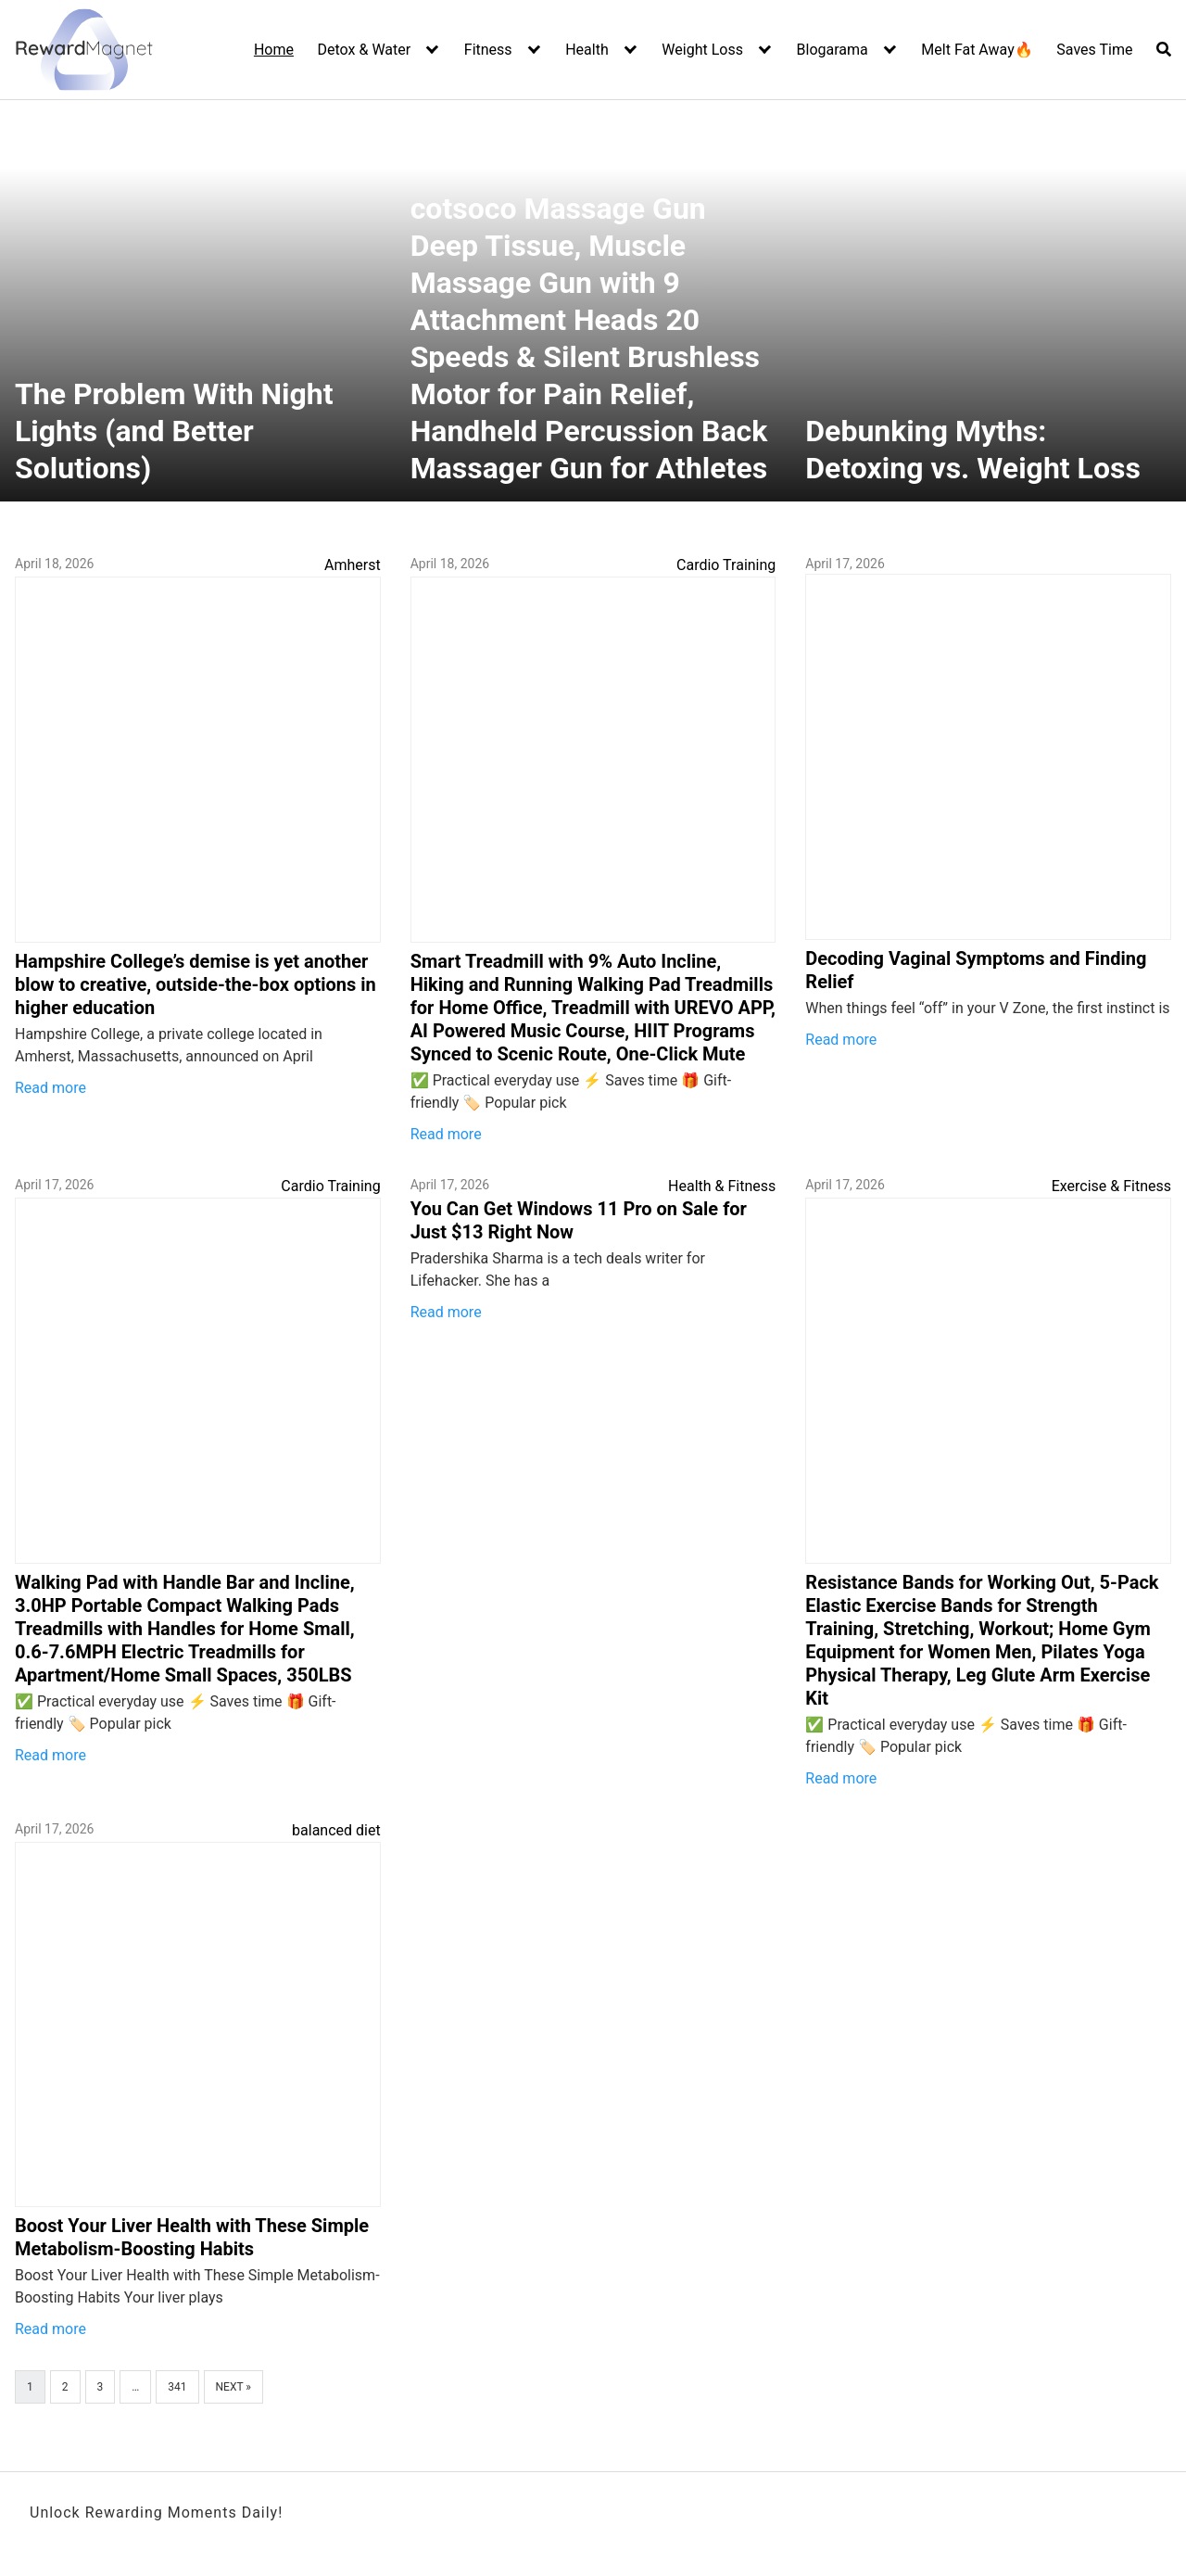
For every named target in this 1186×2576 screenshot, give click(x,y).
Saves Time (1094, 49)
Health (587, 49)
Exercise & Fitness (1111, 1186)
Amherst (352, 565)
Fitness (488, 49)
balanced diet (336, 1830)
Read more (50, 1088)
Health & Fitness (722, 1186)
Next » (233, 2386)
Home (274, 49)
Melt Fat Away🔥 (976, 49)
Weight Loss (702, 49)
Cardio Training (726, 565)
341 (177, 2386)
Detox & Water (364, 49)
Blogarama (832, 49)
